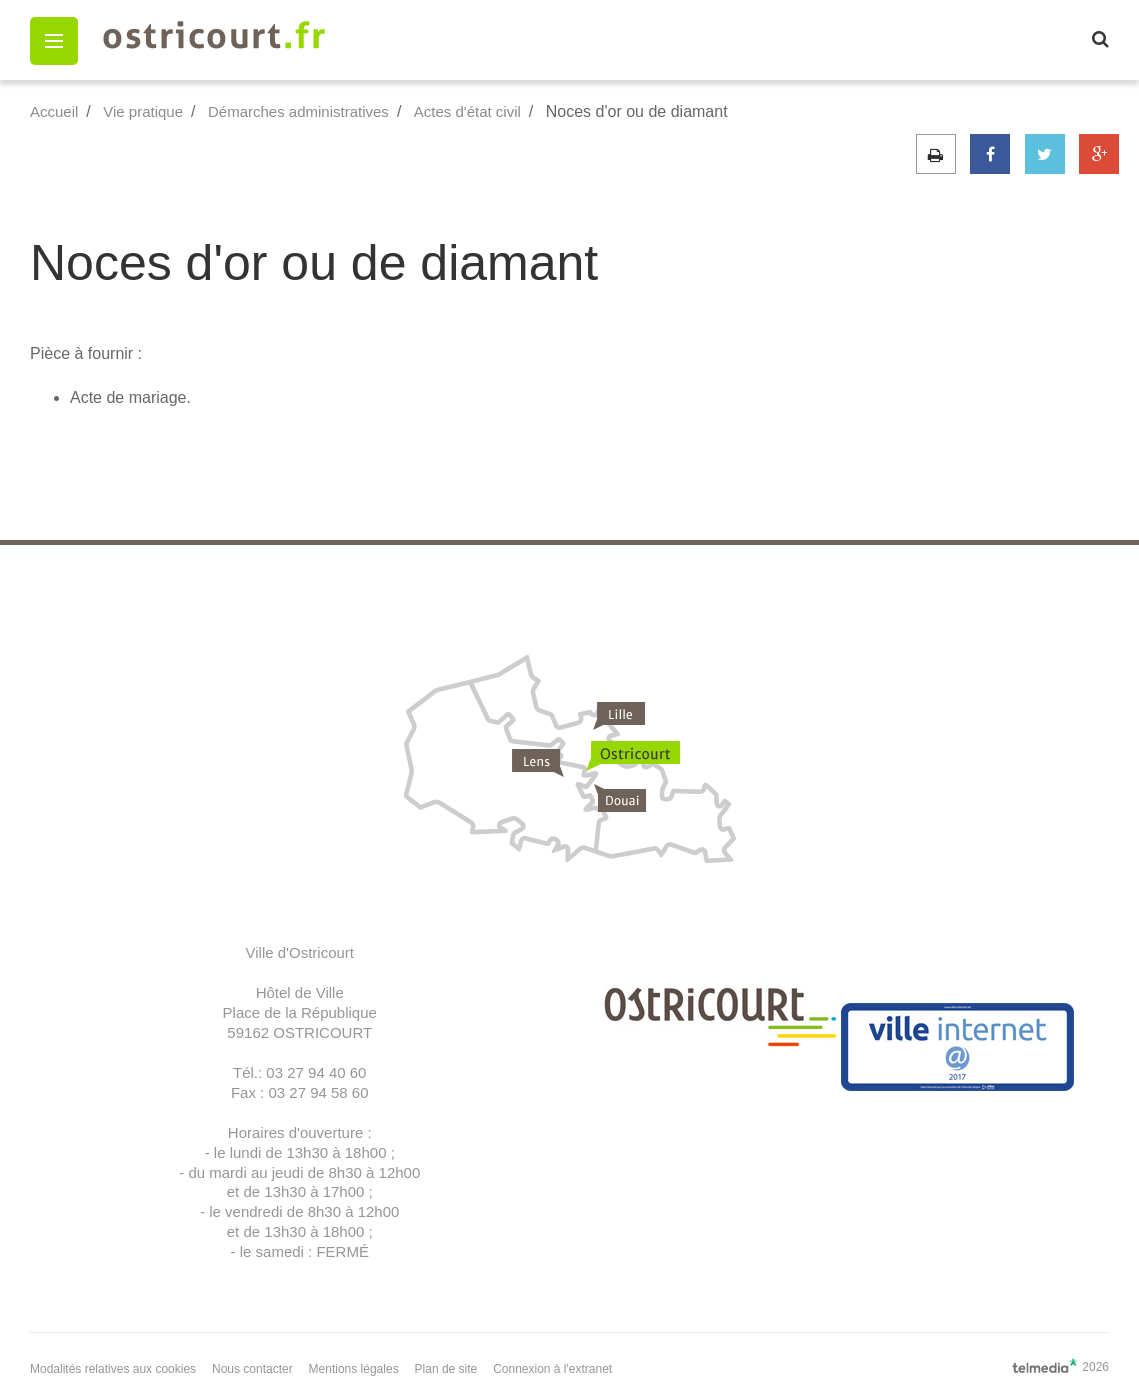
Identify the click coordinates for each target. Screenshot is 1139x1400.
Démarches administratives (298, 111)
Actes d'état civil (467, 111)
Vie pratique (143, 111)
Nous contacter (252, 1369)
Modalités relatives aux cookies (113, 1369)
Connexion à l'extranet (552, 1369)
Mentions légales (354, 1369)
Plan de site (446, 1369)
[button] (54, 41)
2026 (1060, 1366)
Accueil (54, 111)
